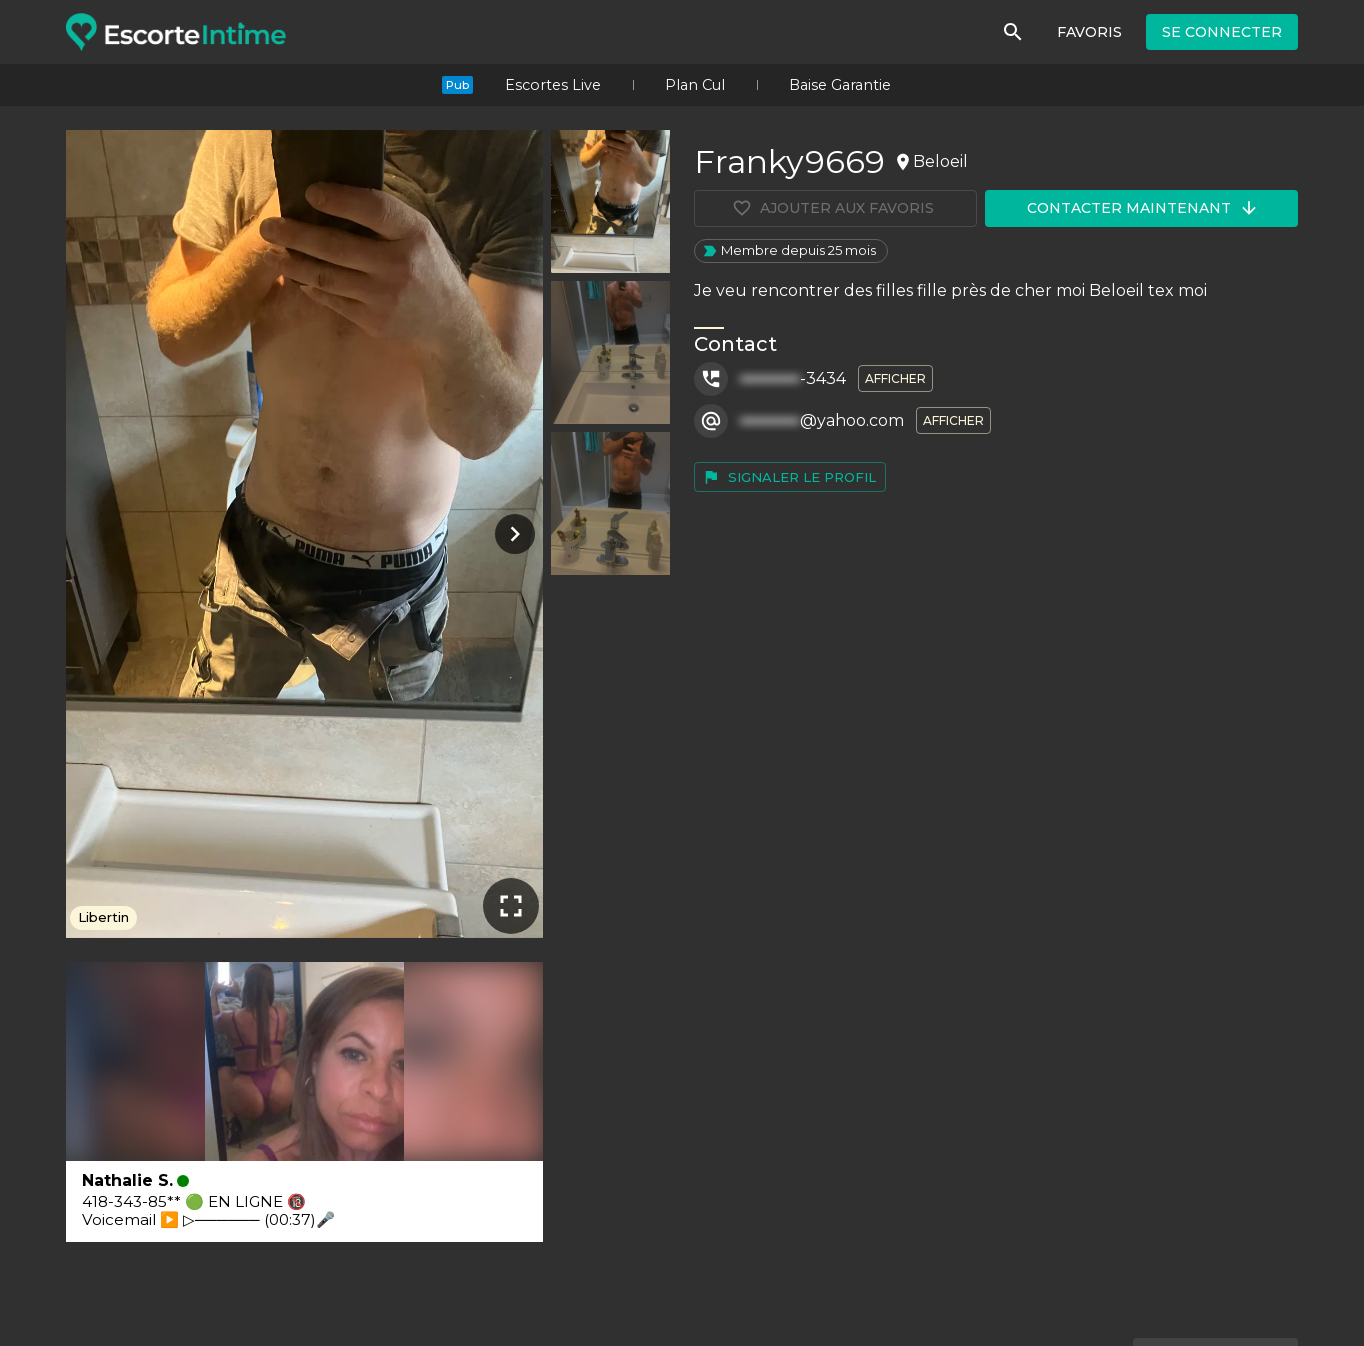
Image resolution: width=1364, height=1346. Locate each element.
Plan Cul (695, 85)
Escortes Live (553, 85)
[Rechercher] (1013, 32)
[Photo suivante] (511, 534)
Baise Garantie (840, 85)
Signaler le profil (789, 477)
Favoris (1089, 32)
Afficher (895, 378)
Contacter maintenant (1143, 208)
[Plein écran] (511, 906)
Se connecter (1222, 32)
